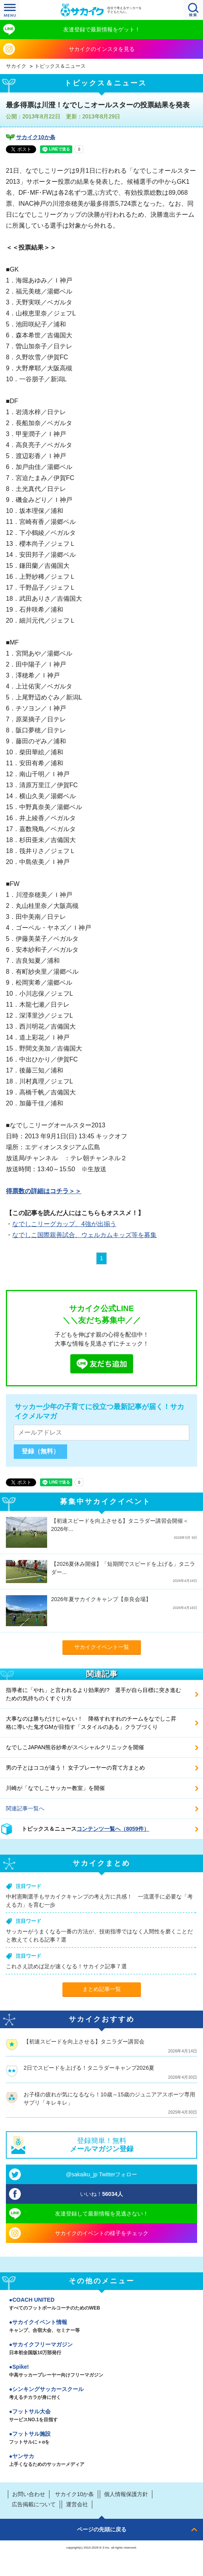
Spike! (101, 2371)
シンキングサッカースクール (101, 2394)
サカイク (16, 66)
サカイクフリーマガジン (101, 2349)
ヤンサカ (101, 2461)
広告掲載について (34, 2504)
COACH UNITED (101, 2304)
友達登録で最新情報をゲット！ (101, 29)
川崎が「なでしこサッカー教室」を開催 (55, 1788)
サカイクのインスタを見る (102, 49)
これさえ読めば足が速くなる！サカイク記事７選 (66, 1966)
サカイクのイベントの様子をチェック (101, 2233)
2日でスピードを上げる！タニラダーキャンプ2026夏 (89, 2068)
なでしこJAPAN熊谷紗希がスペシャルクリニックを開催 (75, 1747)
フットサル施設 (101, 2438)
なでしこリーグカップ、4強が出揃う (64, 1224)
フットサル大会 (101, 2416)
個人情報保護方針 (126, 2494)
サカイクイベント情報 (101, 2327)
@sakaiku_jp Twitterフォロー (101, 2174)
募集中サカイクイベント (105, 1501)
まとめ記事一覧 (101, 1989)
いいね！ (101, 2194)
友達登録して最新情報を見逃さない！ (101, 2213)
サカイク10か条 (35, 137)
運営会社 (77, 2504)
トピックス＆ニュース (60, 66)
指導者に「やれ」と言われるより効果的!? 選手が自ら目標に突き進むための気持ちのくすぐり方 (93, 1694)
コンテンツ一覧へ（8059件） (113, 1829)
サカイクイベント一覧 (101, 1647)
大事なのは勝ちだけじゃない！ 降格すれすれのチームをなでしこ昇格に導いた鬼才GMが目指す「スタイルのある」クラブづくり (91, 1723)
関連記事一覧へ (25, 1808)
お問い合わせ (28, 2494)
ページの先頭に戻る (101, 2529)
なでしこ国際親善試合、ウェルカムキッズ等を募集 (84, 1235)
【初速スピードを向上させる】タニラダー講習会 (84, 2041)
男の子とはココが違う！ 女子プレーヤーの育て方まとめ (75, 1767)
